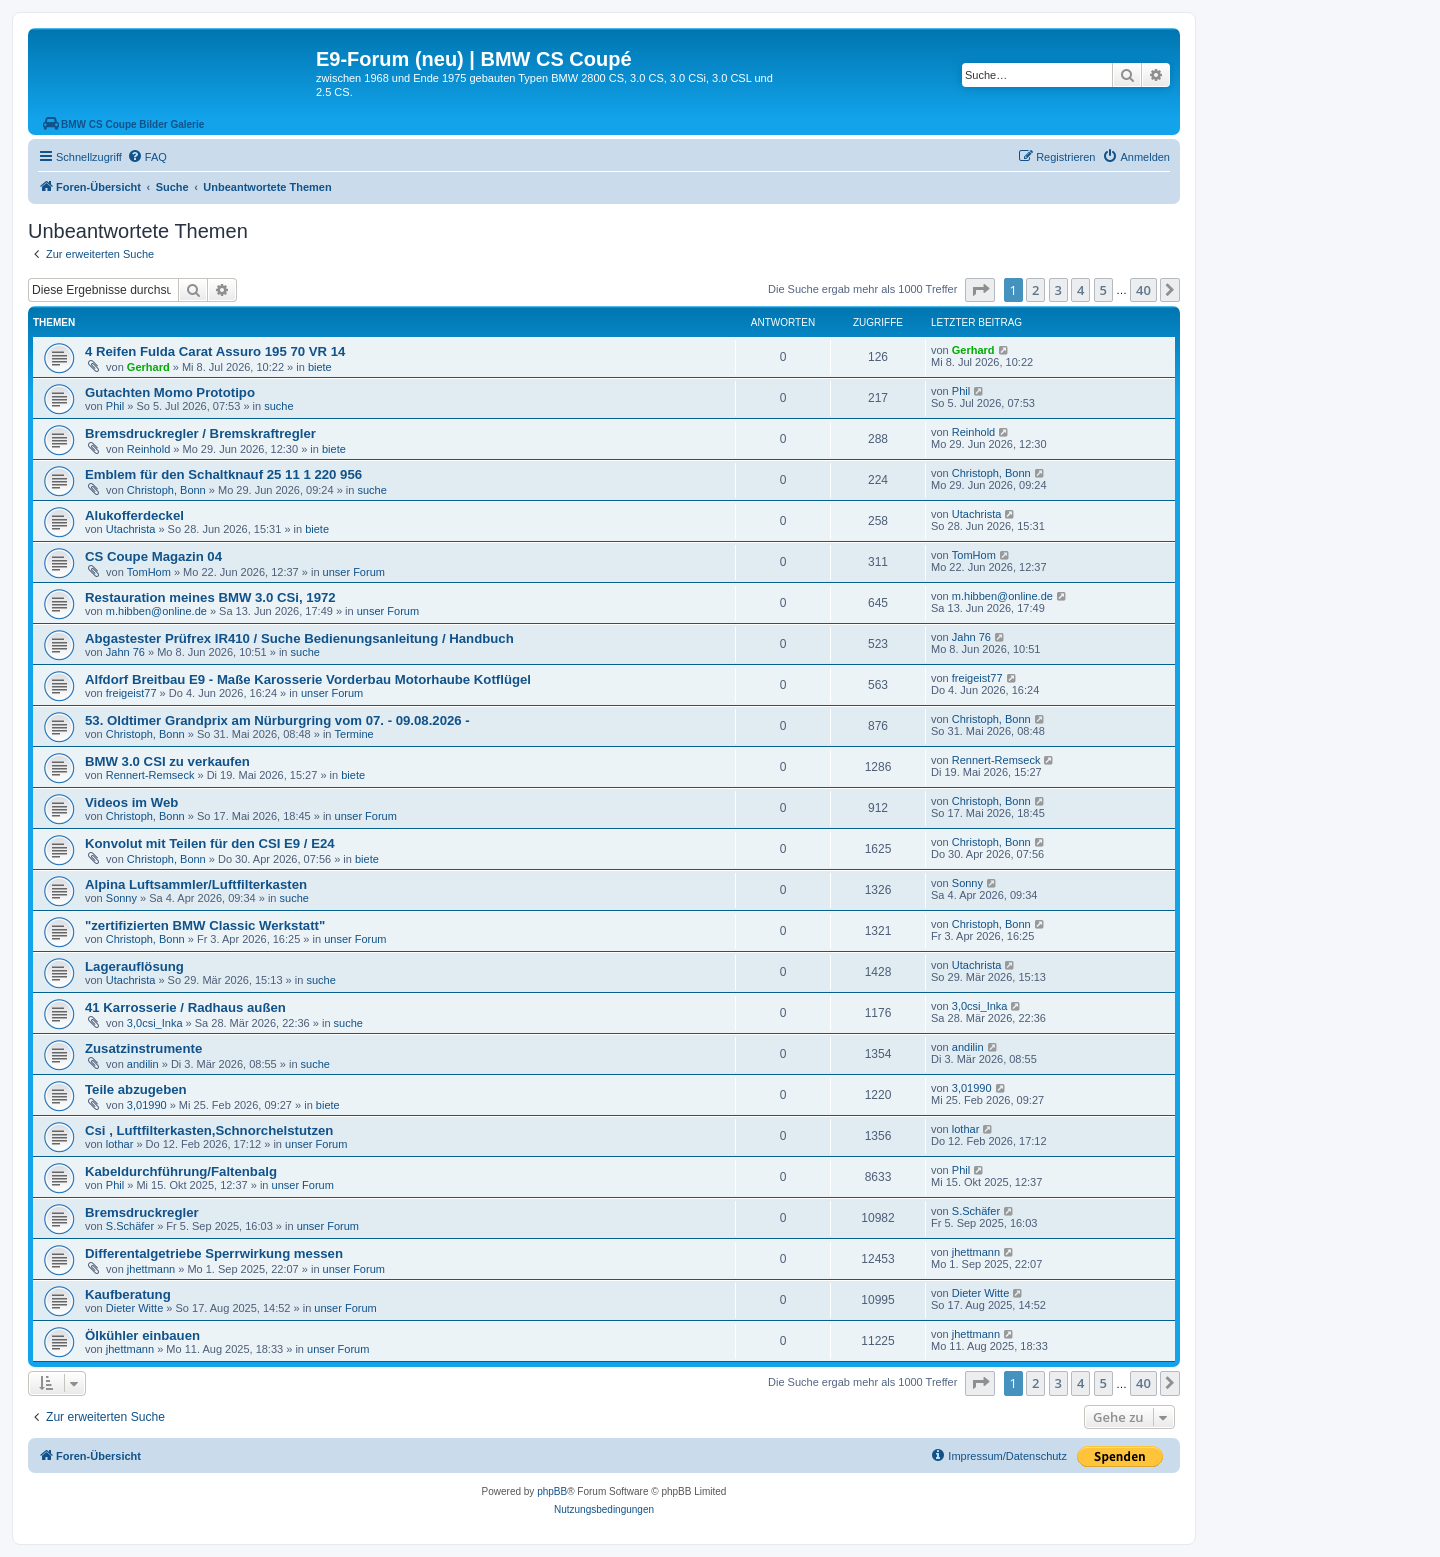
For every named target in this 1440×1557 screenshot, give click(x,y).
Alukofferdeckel (134, 515)
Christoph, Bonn (166, 490)
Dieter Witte (134, 1308)
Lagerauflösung (134, 966)
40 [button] (1143, 290)
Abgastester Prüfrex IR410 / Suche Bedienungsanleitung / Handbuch (299, 638)
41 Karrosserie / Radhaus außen (185, 1007)
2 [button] (1035, 290)
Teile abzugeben (136, 1089)
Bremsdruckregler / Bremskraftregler (200, 433)
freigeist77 (131, 693)
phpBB (552, 1491)
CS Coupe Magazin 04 (153, 556)
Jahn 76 (125, 652)
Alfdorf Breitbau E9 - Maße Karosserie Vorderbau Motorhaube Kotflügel (308, 679)
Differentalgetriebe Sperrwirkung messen (214, 1253)
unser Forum (354, 572)
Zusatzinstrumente (143, 1048)
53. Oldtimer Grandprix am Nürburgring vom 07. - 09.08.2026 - (277, 720)
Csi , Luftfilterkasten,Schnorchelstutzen (209, 1130)
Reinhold (148, 449)
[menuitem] (147, 157)
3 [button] (1058, 290)
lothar (120, 1144)
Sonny (121, 898)
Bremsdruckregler (142, 1212)
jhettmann (151, 1269)
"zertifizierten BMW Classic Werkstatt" (205, 925)
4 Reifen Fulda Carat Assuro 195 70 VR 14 (215, 351)
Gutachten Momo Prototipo (170, 392)
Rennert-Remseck (150, 775)
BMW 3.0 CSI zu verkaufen (167, 761)
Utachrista (131, 529)
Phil (115, 406)
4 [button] (1080, 290)
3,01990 (147, 1105)
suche (278, 406)
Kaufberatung (128, 1294)
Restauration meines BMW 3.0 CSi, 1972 (210, 597)
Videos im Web (131, 802)
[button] (980, 290)
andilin (143, 1064)
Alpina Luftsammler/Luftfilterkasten (196, 884)
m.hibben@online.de (156, 611)
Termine (354, 734)
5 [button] (1103, 290)
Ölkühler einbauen (142, 1335)
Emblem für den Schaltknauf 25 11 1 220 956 (223, 474)
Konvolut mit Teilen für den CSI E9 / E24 (210, 843)
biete (320, 367)
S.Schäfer (130, 1226)
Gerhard (148, 367)
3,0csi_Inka (155, 1023)
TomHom (149, 572)
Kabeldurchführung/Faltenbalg (181, 1171)
